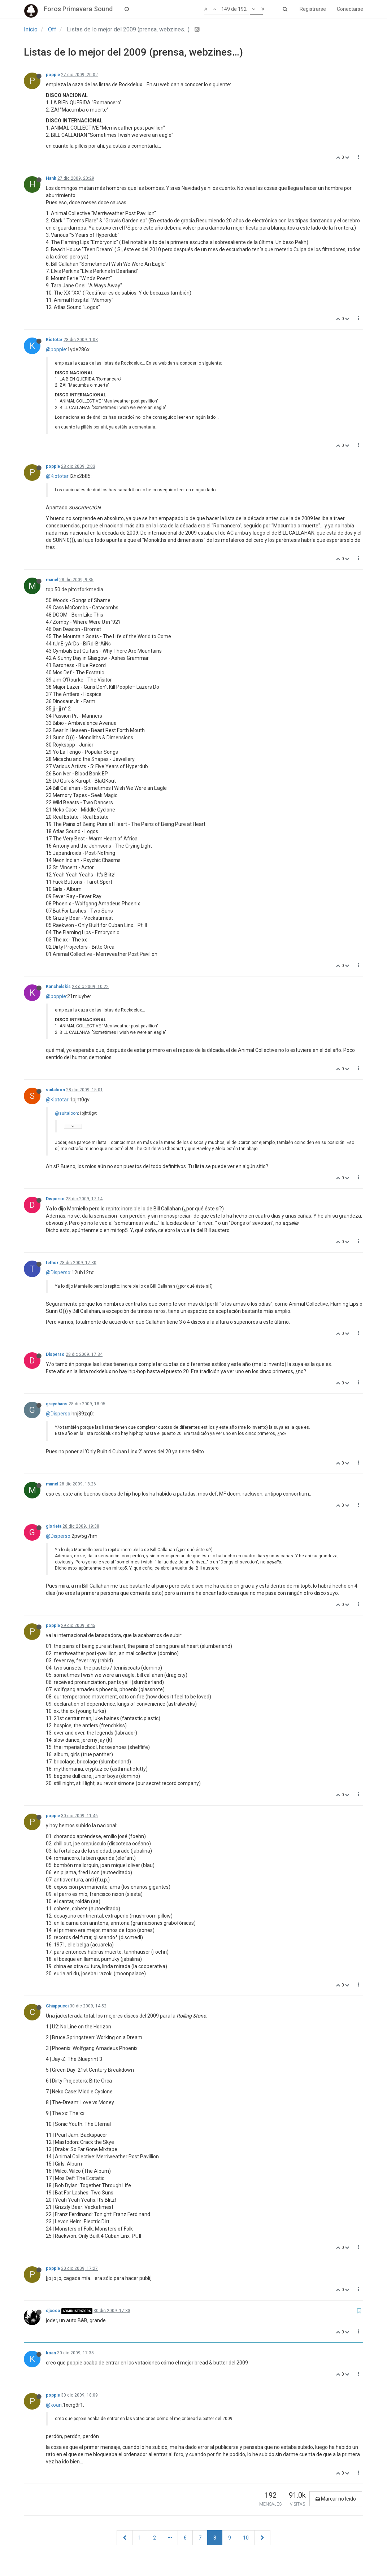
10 (246, 2538)
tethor (52, 1262)
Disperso (55, 1198)
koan (51, 2352)
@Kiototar (57, 476)
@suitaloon (66, 1113)
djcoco (53, 2310)
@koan (54, 2405)
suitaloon (55, 1089)
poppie (53, 74)
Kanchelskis (58, 986)
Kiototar (54, 339)
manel (52, 579)
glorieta (53, 1526)
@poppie (56, 349)
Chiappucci (57, 2006)
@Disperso (58, 1272)
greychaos (57, 1403)
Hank (51, 178)
